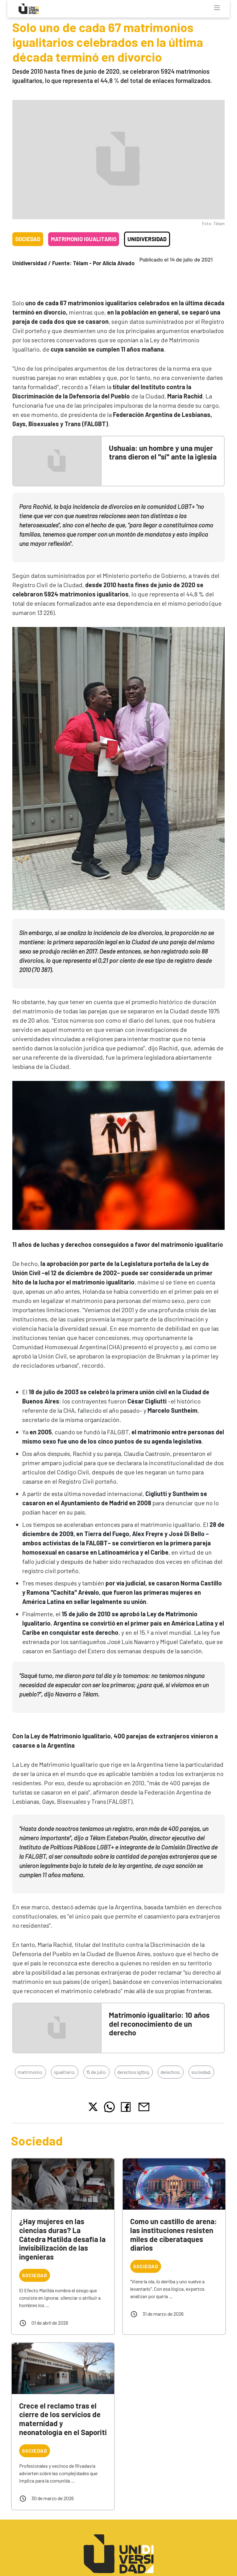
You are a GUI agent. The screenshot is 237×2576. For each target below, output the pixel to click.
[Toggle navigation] (217, 7)
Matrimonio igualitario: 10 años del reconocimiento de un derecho (159, 2023)
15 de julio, (96, 2072)
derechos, (170, 2072)
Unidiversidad (147, 239)
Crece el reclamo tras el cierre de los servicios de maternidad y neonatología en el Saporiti (63, 2419)
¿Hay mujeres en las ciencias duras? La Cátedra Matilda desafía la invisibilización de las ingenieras (62, 2239)
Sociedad (27, 239)
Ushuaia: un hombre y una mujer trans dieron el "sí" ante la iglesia (163, 452)
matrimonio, (30, 2072)
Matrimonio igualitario (83, 239)
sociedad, (201, 2072)
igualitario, (65, 2072)
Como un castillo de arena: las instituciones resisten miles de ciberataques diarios (173, 2234)
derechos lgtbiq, (133, 2072)
